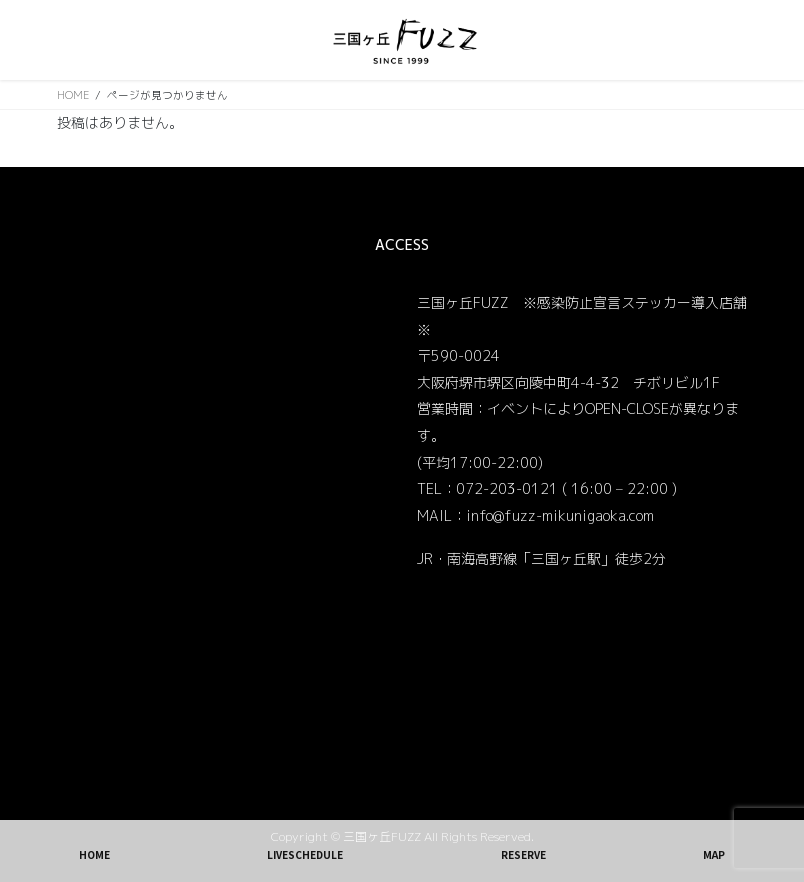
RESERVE (523, 854)
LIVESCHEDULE (305, 854)
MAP (714, 854)
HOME (94, 854)
